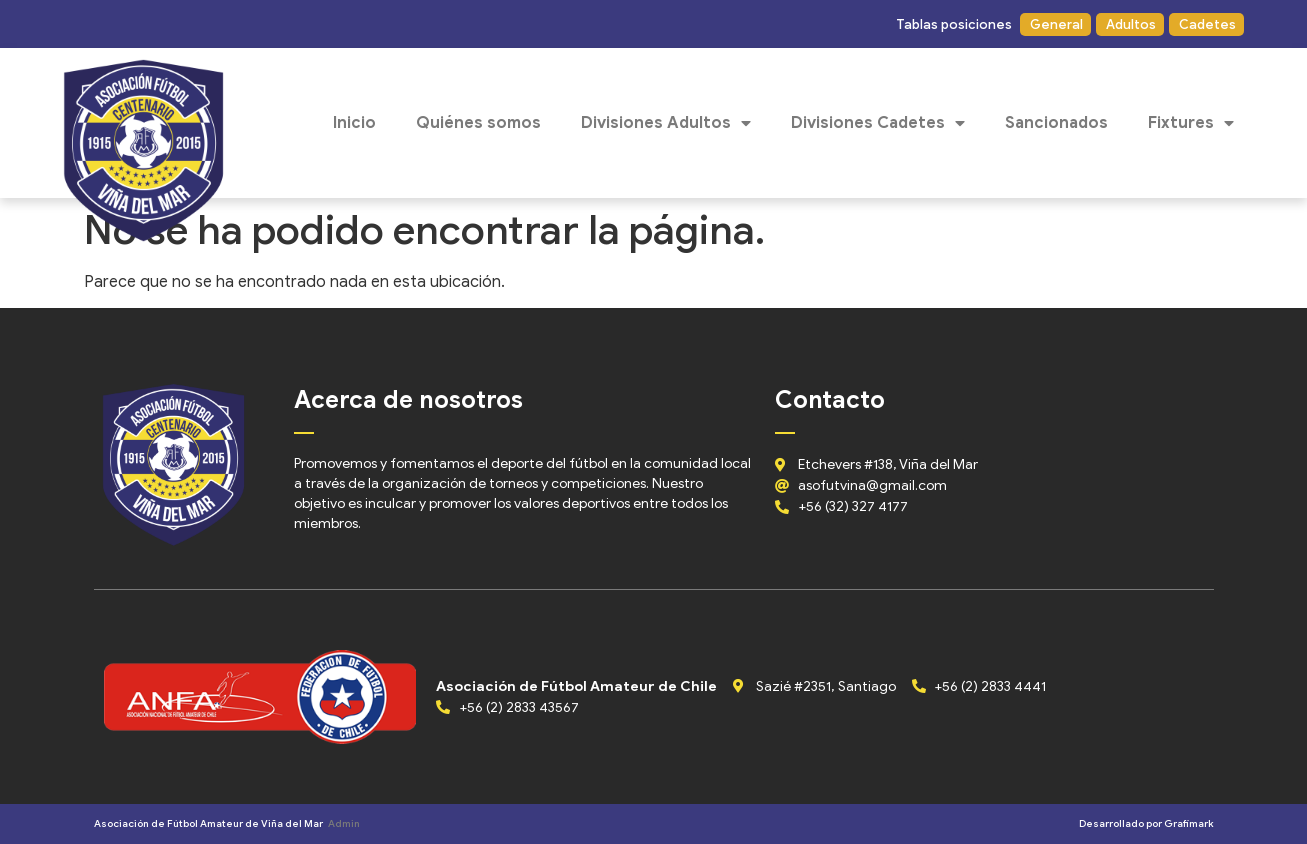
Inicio (354, 123)
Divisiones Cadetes (878, 123)
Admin (344, 823)
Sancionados (1056, 123)
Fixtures (1191, 123)
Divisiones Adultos (666, 123)
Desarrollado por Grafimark (1146, 823)
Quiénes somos (478, 123)
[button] (953, 24)
